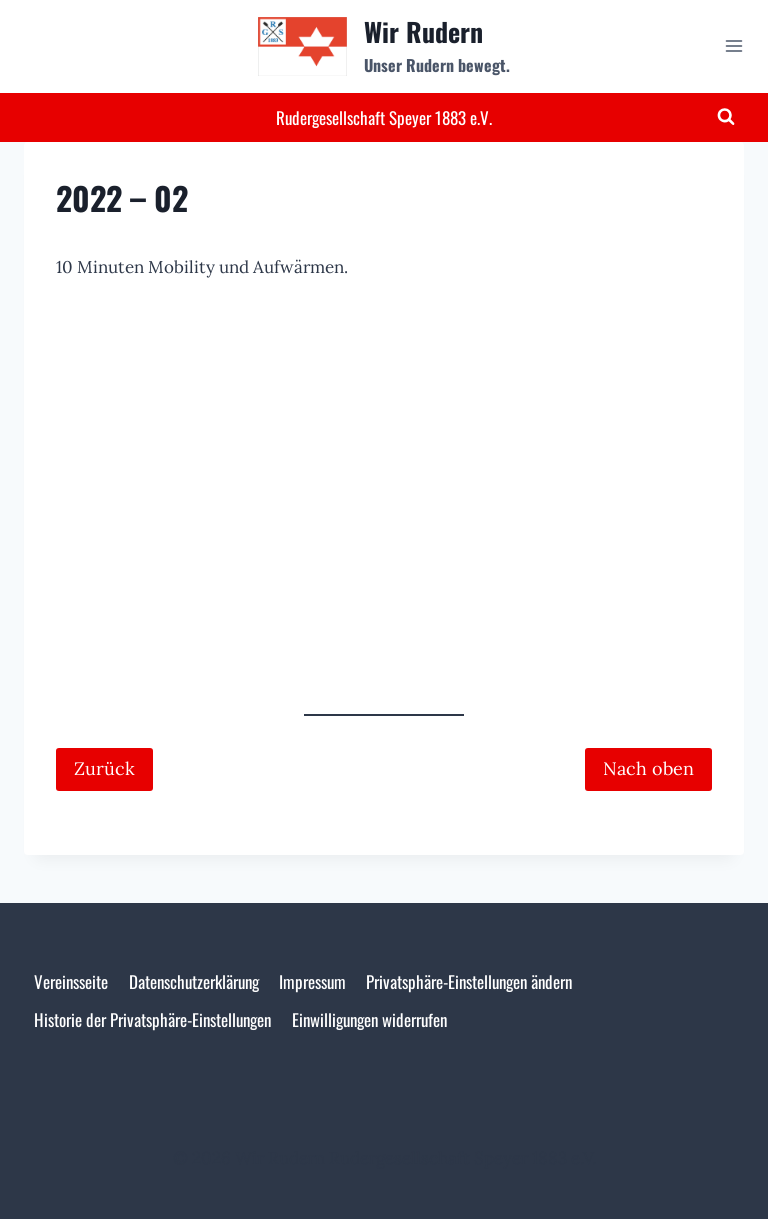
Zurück (104, 768)
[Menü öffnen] (733, 46)
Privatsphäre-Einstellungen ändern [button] (469, 981)
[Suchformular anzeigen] (726, 117)
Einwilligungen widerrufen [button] (369, 1019)
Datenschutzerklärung (194, 981)
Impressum (312, 981)
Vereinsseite (71, 981)
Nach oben (648, 768)
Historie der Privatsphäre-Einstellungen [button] (152, 1019)
